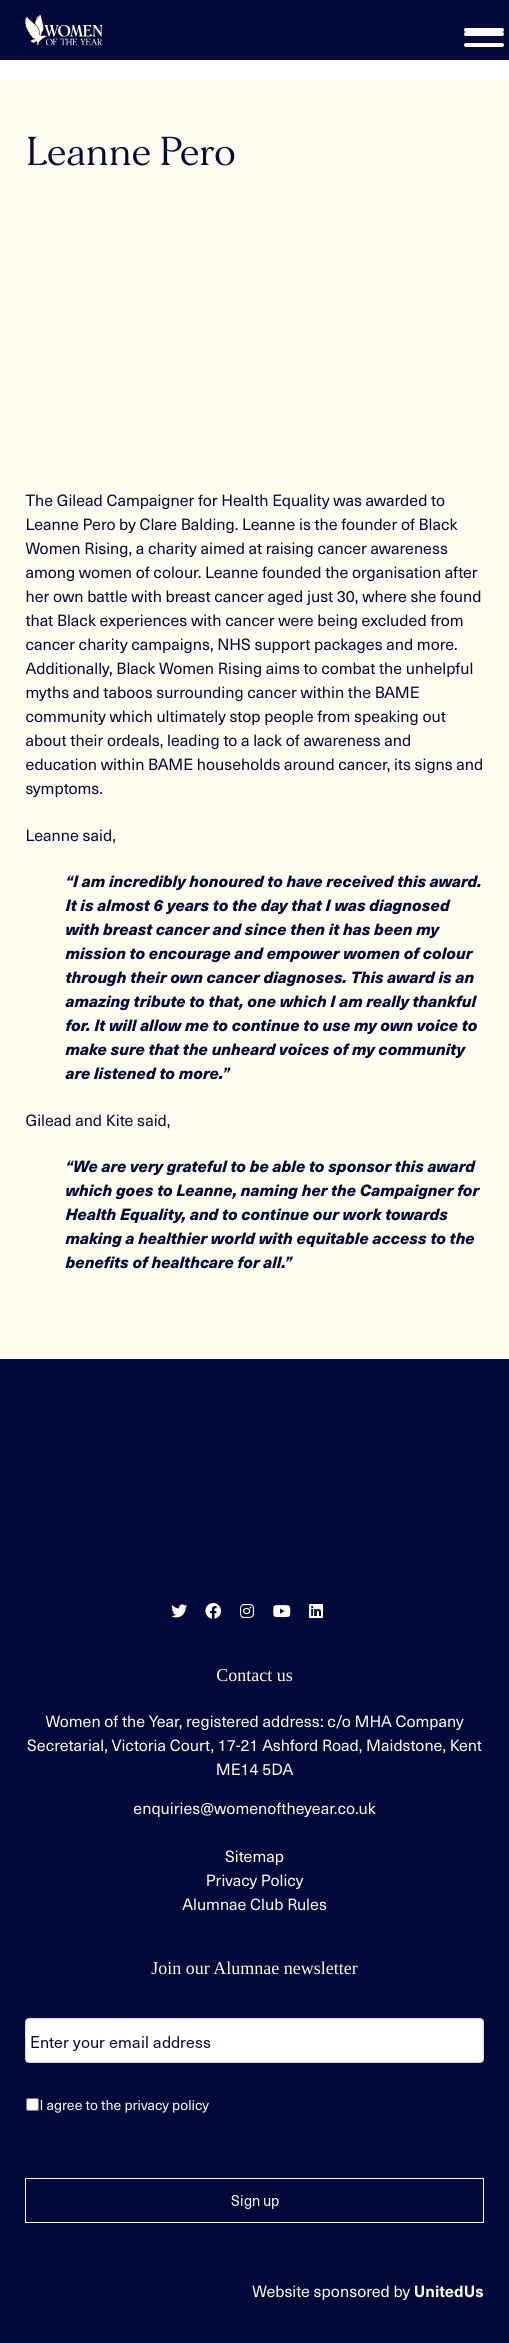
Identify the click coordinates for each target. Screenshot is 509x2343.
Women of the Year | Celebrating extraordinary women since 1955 (64, 30)
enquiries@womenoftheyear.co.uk (254, 1808)
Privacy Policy (255, 1880)
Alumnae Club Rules (254, 1904)
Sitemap (254, 1856)
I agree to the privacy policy (124, 2104)
